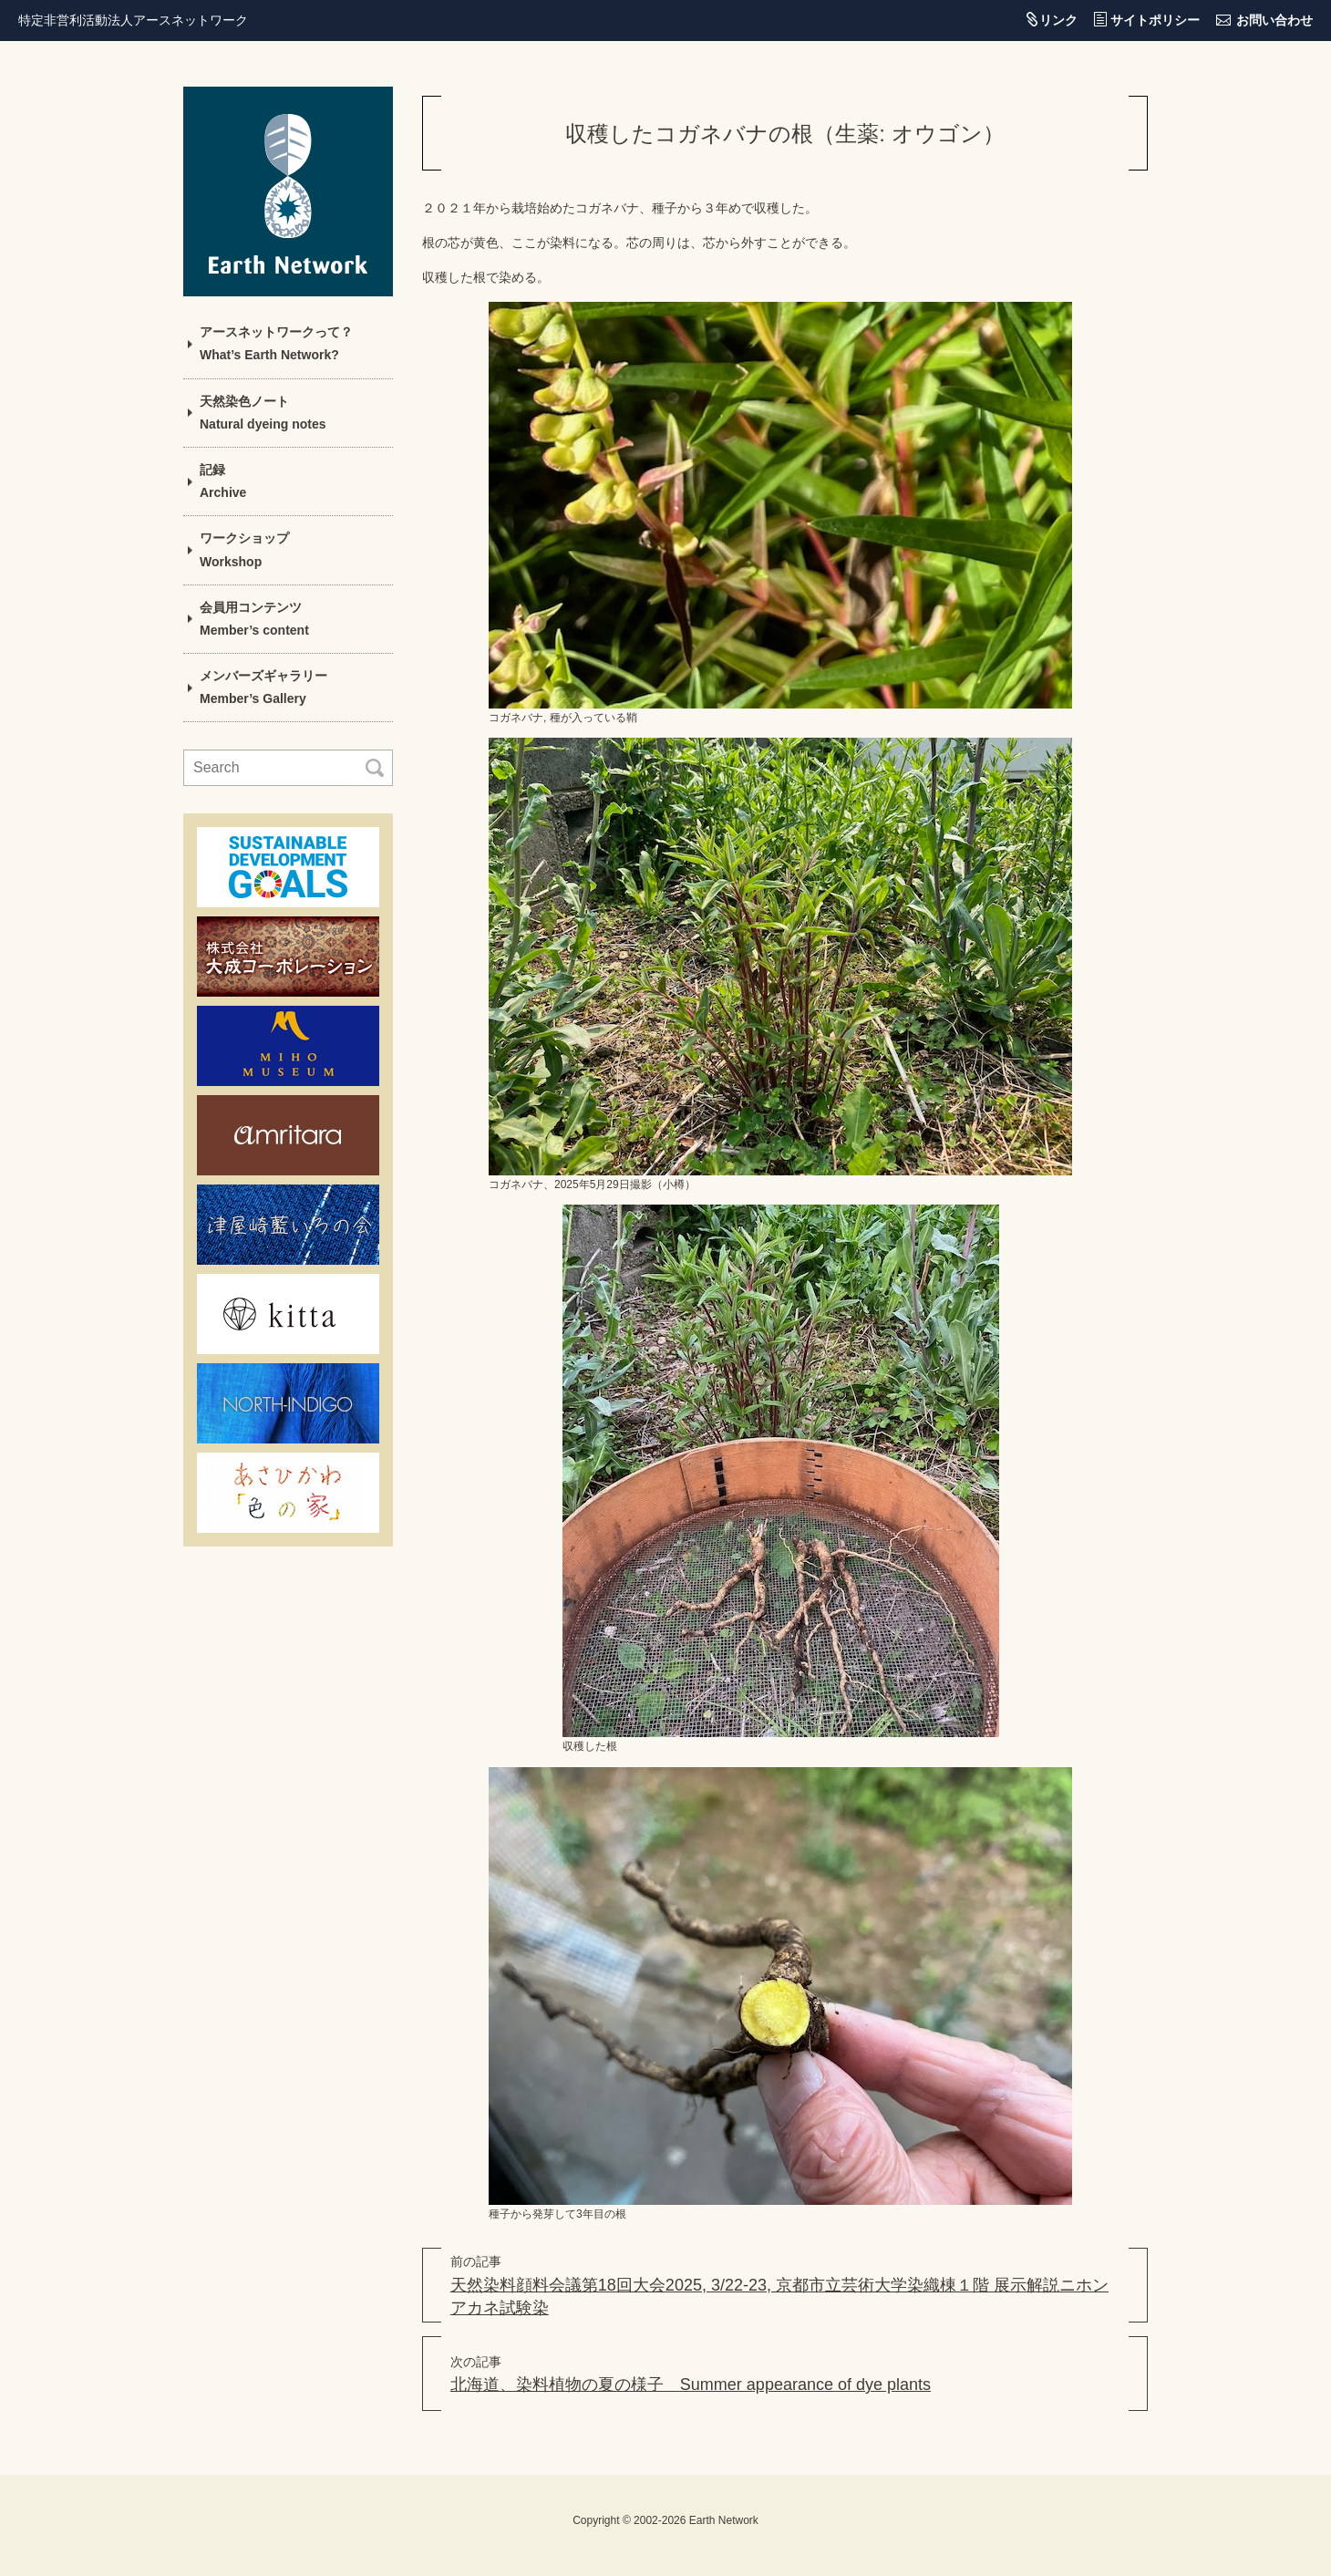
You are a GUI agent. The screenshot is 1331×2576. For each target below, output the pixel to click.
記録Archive (223, 481)
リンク (1058, 20)
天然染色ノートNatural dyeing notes (262, 412)
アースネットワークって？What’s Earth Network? (276, 343)
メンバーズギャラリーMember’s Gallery (263, 687)
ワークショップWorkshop (244, 549)
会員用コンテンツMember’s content (254, 618)
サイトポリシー (1155, 20)
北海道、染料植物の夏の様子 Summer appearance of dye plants (690, 2384)
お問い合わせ (1274, 20)
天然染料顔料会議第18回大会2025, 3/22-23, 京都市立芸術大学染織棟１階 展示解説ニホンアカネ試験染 (779, 2296)
